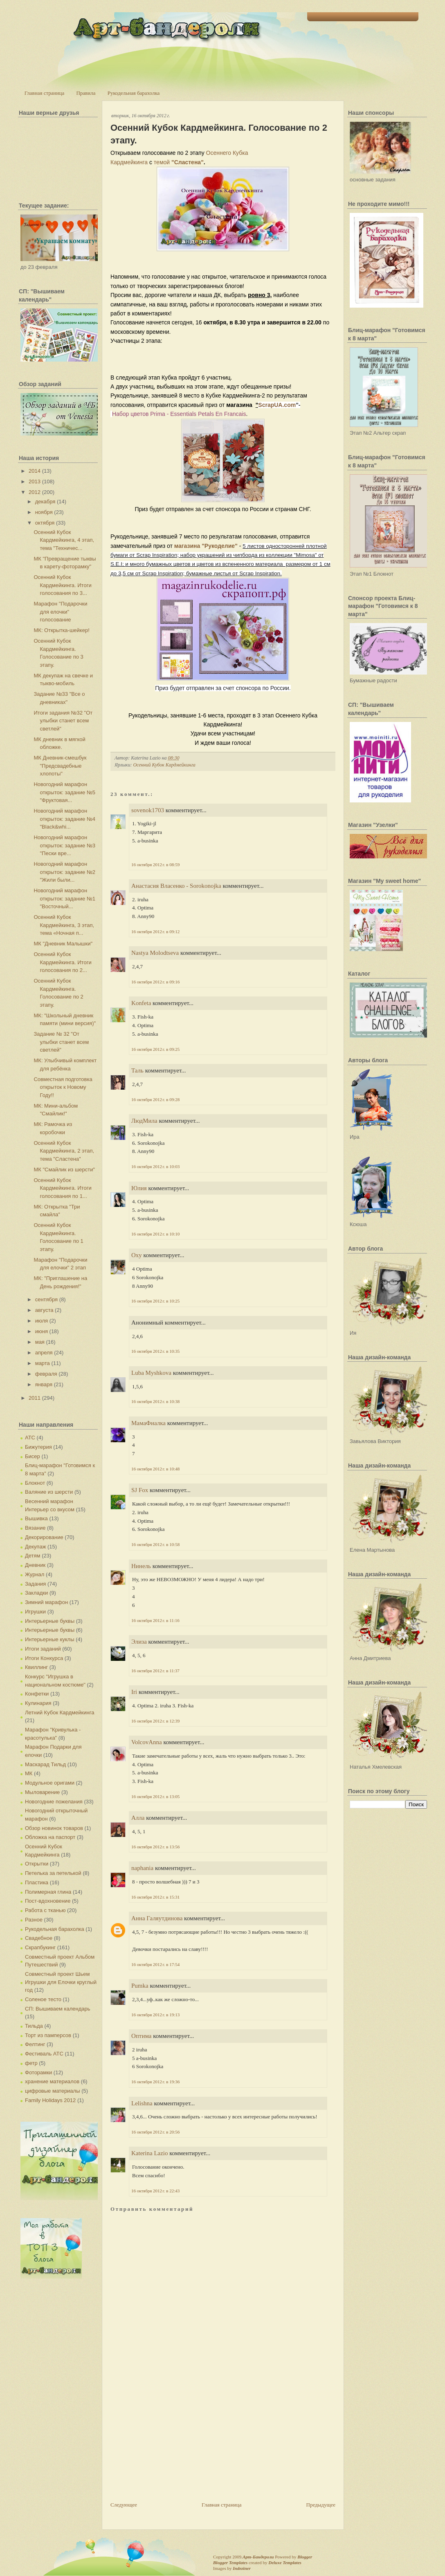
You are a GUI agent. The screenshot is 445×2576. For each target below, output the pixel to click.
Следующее (123, 2505)
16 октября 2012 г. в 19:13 (155, 2014)
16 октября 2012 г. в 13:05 (155, 1796)
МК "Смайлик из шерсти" (64, 1169)
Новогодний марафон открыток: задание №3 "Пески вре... (64, 845)
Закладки (36, 1593)
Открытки (36, 1864)
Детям (32, 1556)
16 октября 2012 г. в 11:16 (155, 1620)
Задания (35, 1584)
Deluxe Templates (284, 2562)
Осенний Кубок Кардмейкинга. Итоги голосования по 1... (62, 1188)
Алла (137, 1817)
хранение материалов (52, 2081)
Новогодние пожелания (54, 1802)
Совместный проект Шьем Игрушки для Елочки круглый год (61, 1982)
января (43, 1384)
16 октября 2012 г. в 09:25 (155, 1049)
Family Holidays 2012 (50, 2100)
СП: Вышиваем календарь (57, 2009)
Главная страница (44, 93)
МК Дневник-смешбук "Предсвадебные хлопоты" (60, 766)
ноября (44, 512)
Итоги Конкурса (44, 1658)
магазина (187, 546)
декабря (45, 501)
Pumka (139, 1985)
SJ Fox (139, 1490)
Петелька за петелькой (53, 1873)
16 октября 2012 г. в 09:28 (155, 1099)
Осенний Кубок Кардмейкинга (164, 765)
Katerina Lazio (149, 2153)
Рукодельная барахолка (134, 93)
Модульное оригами (49, 1783)
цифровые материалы (52, 2091)
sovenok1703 (147, 810)
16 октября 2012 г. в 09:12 (155, 931)
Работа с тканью (45, 1910)
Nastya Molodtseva (155, 953)
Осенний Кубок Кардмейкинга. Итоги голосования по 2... (62, 962)
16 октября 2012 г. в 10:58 (155, 1544)
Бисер (32, 1456)
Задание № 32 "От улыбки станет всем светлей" (61, 1042)
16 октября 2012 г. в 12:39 (155, 1720)
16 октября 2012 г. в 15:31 (155, 1897)
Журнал (34, 1574)
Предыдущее (321, 2505)
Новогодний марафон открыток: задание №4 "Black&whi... (64, 819)
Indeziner (241, 2568)
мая (40, 1342)
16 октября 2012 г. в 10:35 (155, 1351)
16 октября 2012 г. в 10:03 (155, 1166)
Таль (137, 1070)
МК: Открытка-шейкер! (61, 630)
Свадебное (38, 1938)
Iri (134, 1692)
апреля (44, 1352)
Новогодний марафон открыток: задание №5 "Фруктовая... (64, 792)
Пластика (36, 1882)
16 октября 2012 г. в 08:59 (155, 864)
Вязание (35, 1528)
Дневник (35, 1565)
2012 (34, 492)
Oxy (136, 1255)
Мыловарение (42, 1792)
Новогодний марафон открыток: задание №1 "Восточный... (64, 898)
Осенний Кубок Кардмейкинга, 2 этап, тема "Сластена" (64, 1151)
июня (41, 1331)
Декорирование (44, 1537)
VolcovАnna (146, 1742)
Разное (34, 1920)
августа (44, 1310)
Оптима (141, 2036)
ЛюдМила (144, 1120)
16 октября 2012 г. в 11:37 (155, 1670)
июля (41, 1321)
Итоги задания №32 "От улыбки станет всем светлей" (63, 721)
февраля (46, 1374)
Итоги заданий (43, 1649)
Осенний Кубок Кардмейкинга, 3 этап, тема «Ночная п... (64, 925)
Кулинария (38, 1703)
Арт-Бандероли (258, 2556)
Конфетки (37, 1694)
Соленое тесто (43, 1999)
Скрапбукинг (40, 1947)
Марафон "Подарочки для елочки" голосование (60, 612)
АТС (30, 1437)
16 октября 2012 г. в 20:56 (155, 2131)
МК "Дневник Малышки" (63, 944)
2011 (34, 1398)
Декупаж (35, 1547)
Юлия (139, 1188)
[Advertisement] (171, 2444)
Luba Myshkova (151, 1373)
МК (28, 1773)
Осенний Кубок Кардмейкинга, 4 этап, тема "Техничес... (64, 540)
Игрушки (35, 1612)
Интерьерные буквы (49, 1621)
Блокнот (35, 1483)
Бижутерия (38, 1447)
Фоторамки (38, 2072)
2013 (34, 481)
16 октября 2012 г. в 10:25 (155, 1300)
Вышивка (36, 1518)
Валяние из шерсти (49, 1492)
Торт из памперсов (48, 2035)
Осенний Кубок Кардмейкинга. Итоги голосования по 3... (62, 585)
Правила (85, 93)
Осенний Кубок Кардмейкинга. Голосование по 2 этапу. (218, 134)
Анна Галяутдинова (156, 1918)
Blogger (304, 2556)
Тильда (34, 2026)
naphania (142, 1868)
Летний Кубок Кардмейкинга (59, 1712)
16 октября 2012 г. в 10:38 (155, 1401)
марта (42, 1363)
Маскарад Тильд (45, 1764)
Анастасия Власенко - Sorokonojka (177, 885)
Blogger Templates (230, 2562)
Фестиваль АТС (44, 2054)
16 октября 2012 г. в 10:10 (155, 1233)
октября (45, 523)
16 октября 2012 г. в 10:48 (155, 1468)
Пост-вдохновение (47, 1901)
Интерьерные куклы (49, 1639)
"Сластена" (187, 162)
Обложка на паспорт (50, 1837)
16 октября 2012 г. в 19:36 (155, 2081)
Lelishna (142, 2103)
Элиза (139, 1641)
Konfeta (141, 1003)
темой (162, 162)
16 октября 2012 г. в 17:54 (155, 1964)
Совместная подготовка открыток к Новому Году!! (63, 1087)
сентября (46, 1299)
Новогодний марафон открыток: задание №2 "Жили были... (64, 872)
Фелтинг (35, 2044)
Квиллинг (36, 1667)
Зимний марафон (46, 1602)
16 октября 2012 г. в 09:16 (155, 981)
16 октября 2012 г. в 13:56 (155, 1846)
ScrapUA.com (277, 405)
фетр (31, 2063)
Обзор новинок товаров (54, 1828)
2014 (34, 471)
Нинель (141, 1566)
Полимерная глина (48, 1892)
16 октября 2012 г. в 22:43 (155, 2190)
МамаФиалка (148, 1423)
